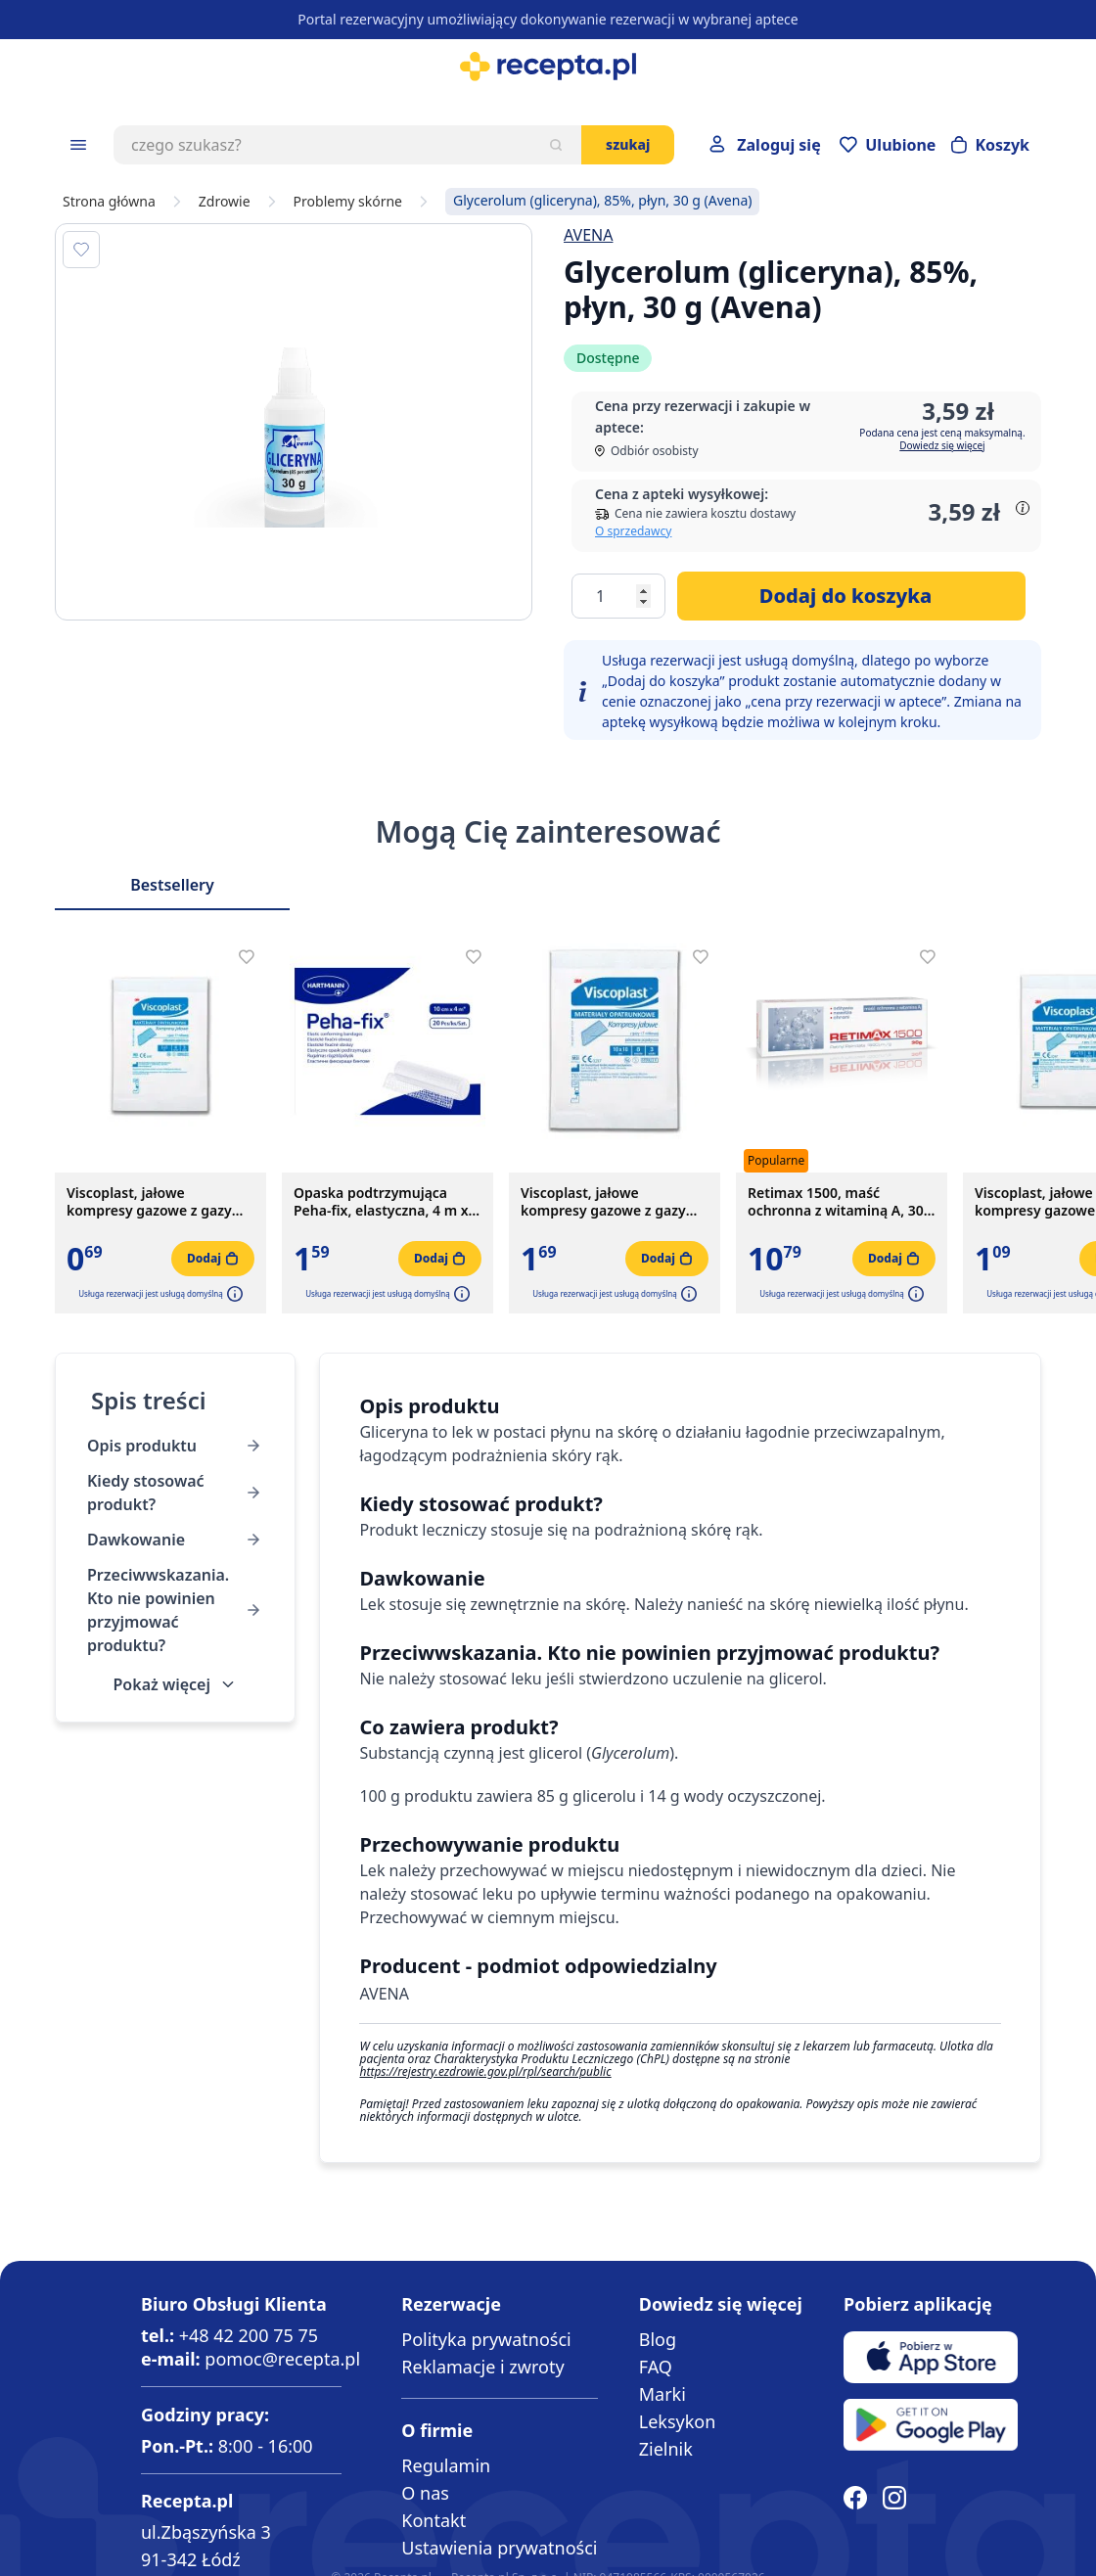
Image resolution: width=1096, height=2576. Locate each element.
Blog (657, 2339)
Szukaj (628, 144)
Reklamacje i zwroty (482, 2366)
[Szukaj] (556, 145)
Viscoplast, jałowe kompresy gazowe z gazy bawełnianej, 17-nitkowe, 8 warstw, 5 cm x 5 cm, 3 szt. (156, 1201)
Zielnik (666, 2449)
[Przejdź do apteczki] (888, 145)
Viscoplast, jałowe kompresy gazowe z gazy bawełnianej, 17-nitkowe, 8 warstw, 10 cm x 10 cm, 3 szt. (610, 1201)
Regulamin (445, 2465)
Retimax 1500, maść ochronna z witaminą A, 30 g (836, 1201)
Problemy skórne (348, 201)
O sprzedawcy (633, 531)
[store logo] (548, 66)
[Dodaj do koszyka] (851, 596)
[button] (233, 1294)
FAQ (655, 2366)
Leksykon (677, 2421)
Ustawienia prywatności (499, 2547)
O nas (425, 2493)
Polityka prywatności (486, 2339)
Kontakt (433, 2520)
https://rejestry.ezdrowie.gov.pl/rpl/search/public (485, 2071)
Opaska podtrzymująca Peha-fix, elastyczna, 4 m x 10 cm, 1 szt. (381, 1201)
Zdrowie (225, 201)
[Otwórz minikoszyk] (990, 145)
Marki (662, 2394)
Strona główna (109, 201)
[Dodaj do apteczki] (81, 249)
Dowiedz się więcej (941, 445)
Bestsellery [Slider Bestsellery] (172, 885)
